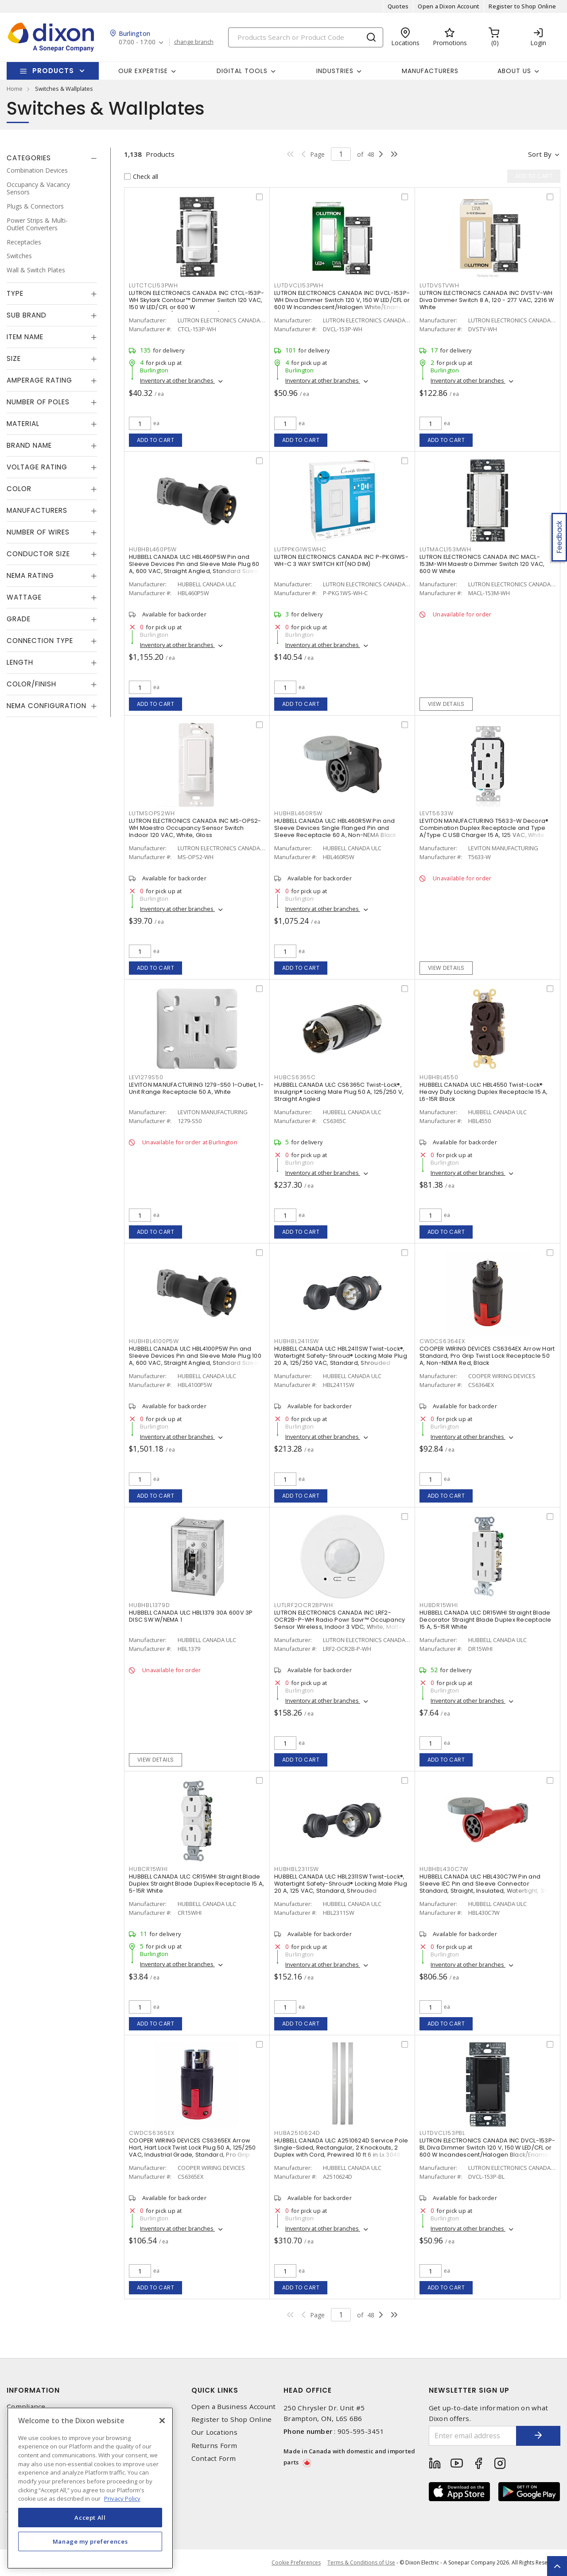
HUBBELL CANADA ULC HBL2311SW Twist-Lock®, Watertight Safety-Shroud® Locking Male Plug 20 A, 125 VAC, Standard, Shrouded (340, 1883)
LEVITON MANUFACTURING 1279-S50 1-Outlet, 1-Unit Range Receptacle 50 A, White (196, 1088)
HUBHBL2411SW (296, 1341)
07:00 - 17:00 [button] (137, 42)
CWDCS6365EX (151, 2133)
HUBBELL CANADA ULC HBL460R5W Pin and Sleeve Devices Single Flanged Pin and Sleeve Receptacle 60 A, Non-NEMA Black (335, 828)
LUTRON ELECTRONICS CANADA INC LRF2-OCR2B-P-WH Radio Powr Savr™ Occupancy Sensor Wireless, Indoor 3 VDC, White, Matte (339, 1620)
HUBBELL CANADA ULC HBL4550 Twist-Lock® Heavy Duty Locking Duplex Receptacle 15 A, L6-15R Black (483, 1092)
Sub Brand (27, 315)
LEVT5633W (436, 813)
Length (20, 662)
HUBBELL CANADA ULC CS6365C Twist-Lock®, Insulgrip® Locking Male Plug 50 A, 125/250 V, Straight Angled (339, 1092)
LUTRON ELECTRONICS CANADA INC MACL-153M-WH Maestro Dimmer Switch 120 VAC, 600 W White (482, 564)
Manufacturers (430, 70)
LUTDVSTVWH (439, 285)
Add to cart (156, 440)
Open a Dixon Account (448, 6)
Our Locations (214, 2432)
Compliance (26, 2406)
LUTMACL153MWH (445, 549)
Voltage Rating (37, 467)
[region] (90, 2488)
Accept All (90, 2518)
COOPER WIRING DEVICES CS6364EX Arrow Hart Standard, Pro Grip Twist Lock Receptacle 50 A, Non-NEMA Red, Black (487, 1356)
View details (446, 704)
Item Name (25, 336)
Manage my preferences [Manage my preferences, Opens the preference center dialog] (90, 2541)
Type (15, 293)
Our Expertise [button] (143, 70)
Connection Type (40, 640)
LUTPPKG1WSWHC (300, 549)
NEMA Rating (30, 575)
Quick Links (214, 2390)
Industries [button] (334, 70)
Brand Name (29, 445)
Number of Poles (38, 402)
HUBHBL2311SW (296, 1869)
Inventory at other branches (177, 380)
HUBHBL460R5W (298, 813)
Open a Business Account (233, 2406)
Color (19, 488)
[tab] (52, 158)
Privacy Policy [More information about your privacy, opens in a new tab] (122, 2498)
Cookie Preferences (296, 2562)
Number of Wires (38, 532)
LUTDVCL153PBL (442, 2133)
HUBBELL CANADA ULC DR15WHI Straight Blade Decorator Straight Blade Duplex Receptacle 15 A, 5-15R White (485, 1620)
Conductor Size (38, 553)
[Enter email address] (473, 2436)
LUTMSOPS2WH (152, 813)
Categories (29, 158)
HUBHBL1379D (149, 1605)
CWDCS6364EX (442, 1341)
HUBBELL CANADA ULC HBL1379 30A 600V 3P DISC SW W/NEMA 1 (191, 1616)
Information (33, 2390)
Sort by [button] (539, 154)
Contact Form (213, 2458)
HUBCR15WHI (148, 1869)
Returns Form (214, 2445)
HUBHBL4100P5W (154, 1341)
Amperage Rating (39, 380)
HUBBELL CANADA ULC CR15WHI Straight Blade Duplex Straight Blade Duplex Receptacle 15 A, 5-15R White (196, 1883)
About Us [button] (514, 70)
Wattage (24, 597)
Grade (19, 619)
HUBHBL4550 (438, 1077)
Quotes (398, 6)
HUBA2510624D (297, 2133)
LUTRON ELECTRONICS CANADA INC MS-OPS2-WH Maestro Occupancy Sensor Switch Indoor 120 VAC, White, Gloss (195, 828)
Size (14, 358)
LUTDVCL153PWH (298, 285)
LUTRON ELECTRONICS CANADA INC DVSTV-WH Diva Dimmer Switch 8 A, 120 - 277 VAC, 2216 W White (486, 300)
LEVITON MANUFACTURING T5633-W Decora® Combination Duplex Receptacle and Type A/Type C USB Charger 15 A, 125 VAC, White (483, 828)
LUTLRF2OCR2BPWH (303, 1605)
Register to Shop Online (522, 6)
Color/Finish (31, 684)
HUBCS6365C (295, 1077)
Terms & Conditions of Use (361, 2562)
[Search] (305, 37)
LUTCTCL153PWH (153, 285)
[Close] (162, 2420)
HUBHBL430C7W (443, 1869)
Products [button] (53, 70)
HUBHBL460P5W (153, 549)
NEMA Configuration (46, 705)
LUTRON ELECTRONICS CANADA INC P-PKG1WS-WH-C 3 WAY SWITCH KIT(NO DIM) (341, 560)
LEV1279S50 (146, 1077)
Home (15, 89)
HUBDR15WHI (438, 1605)
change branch (194, 42)
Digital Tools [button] (242, 70)
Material (23, 423)
